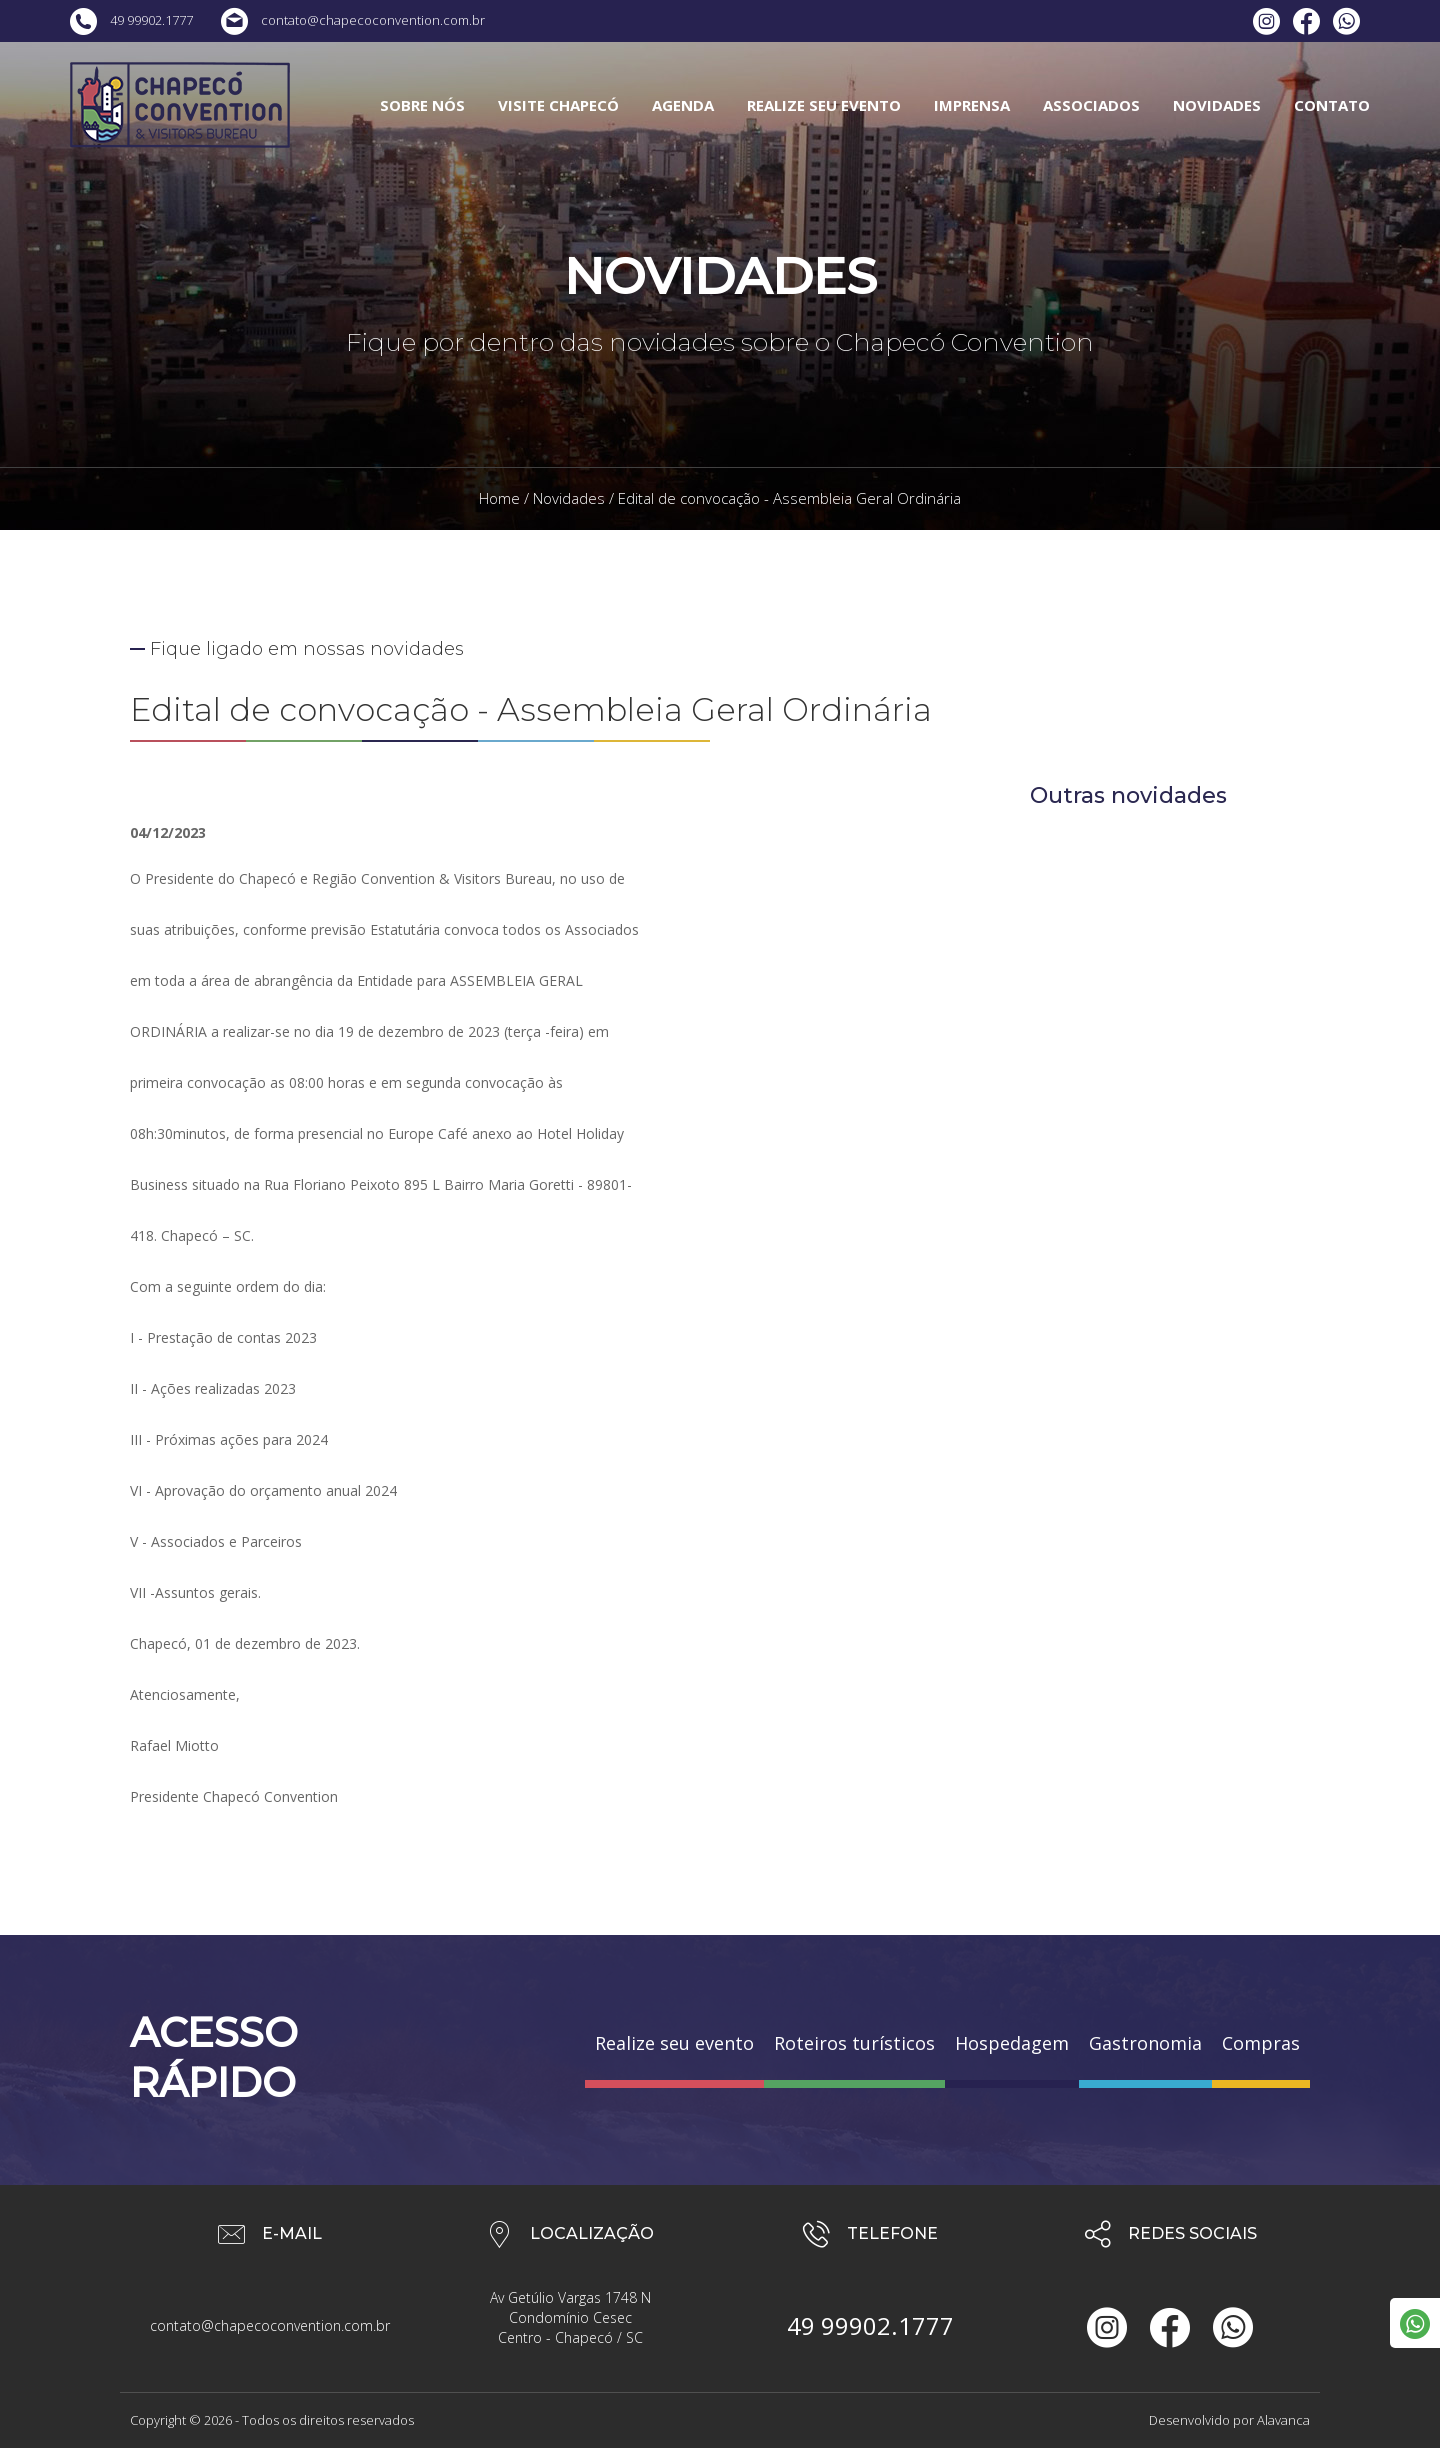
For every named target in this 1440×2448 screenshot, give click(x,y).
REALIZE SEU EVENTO (824, 105)
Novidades (569, 498)
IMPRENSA (972, 105)
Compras (1261, 2043)
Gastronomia (1145, 2043)
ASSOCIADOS (1091, 105)
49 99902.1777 (131, 20)
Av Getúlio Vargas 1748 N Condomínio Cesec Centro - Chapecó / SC (570, 2317)
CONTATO (1332, 105)
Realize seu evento (674, 2043)
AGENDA (683, 105)
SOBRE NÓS (422, 105)
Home (499, 498)
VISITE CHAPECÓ (558, 105)
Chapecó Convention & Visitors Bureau (180, 105)
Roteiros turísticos (854, 2043)
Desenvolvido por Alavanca (1229, 2420)
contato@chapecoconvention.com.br (353, 20)
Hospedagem (1012, 2043)
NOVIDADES (1217, 105)
